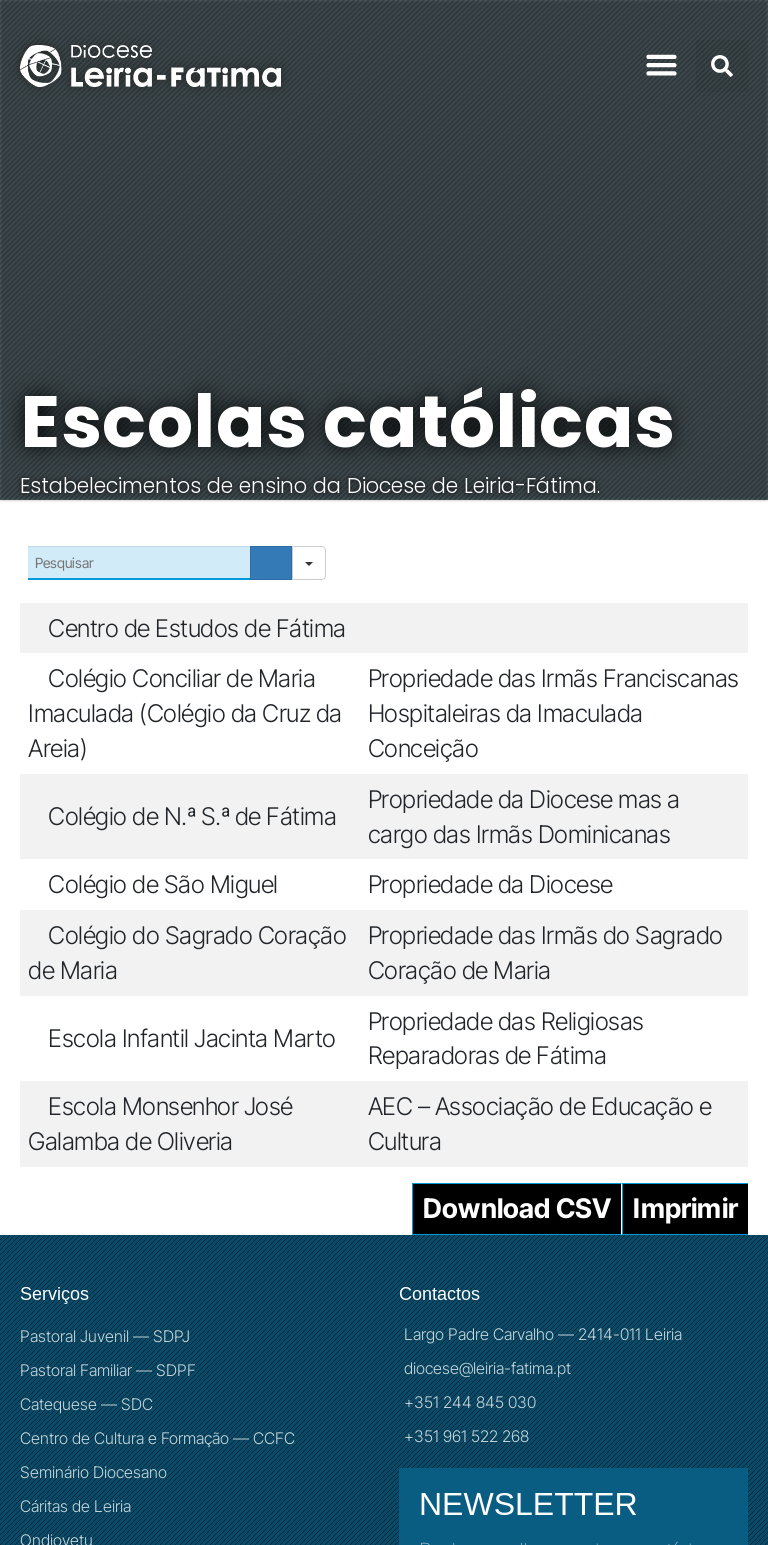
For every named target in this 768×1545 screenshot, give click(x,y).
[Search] (271, 563)
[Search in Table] (139, 563)
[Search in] (309, 563)
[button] (662, 65)
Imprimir (685, 1208)
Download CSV (517, 1208)
